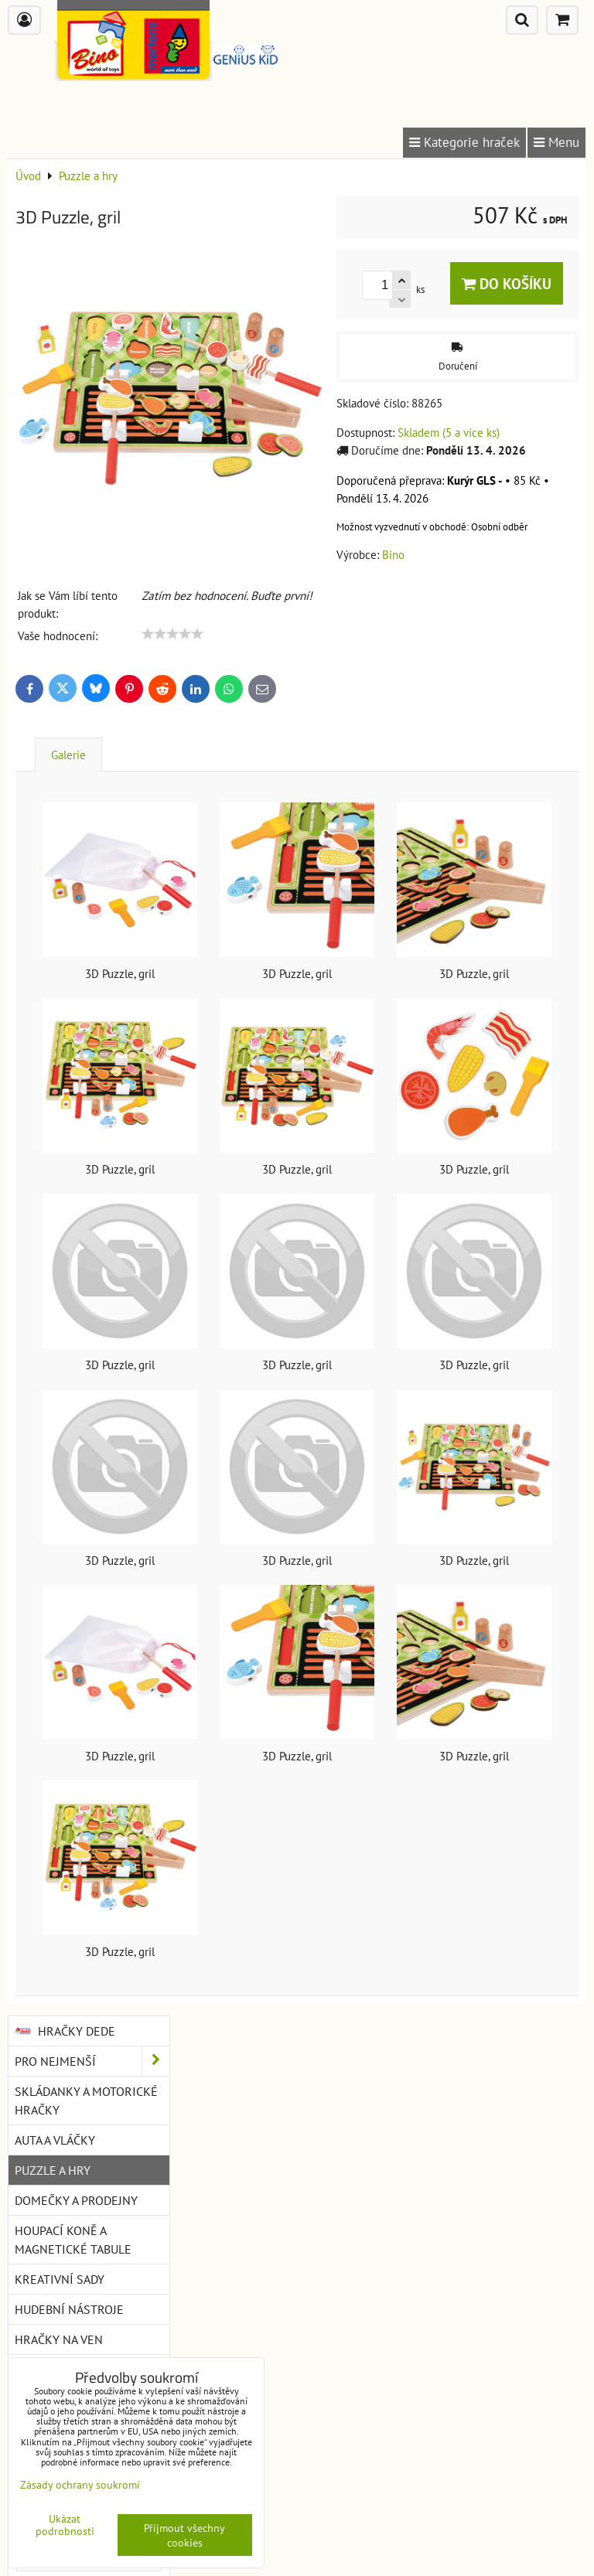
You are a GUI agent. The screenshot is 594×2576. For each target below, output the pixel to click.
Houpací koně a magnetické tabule (73, 2240)
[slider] (172, 634)
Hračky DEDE (65, 2031)
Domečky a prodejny (76, 2200)
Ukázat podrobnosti (65, 2525)
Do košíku (506, 283)
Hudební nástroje (69, 2309)
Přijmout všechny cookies (184, 2535)
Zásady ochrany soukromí (80, 2484)
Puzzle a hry (52, 2170)
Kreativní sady (59, 2279)
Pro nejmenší (92, 2061)
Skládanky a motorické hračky (86, 2101)
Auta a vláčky (55, 2140)
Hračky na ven (59, 2339)
